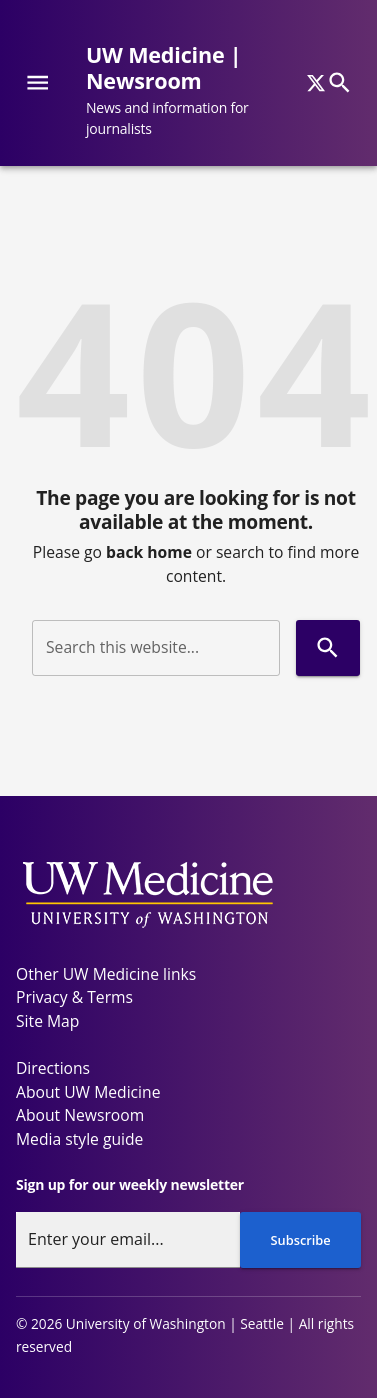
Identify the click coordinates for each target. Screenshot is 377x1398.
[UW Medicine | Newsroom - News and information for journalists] (200, 91)
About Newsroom (80, 1115)
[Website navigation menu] (37, 82)
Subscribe (301, 1240)
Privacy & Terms (74, 997)
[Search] (339, 82)
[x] (316, 83)
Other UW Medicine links (106, 974)
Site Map (47, 1021)
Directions (53, 1068)
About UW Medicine (88, 1092)
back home (149, 552)
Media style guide (79, 1139)
